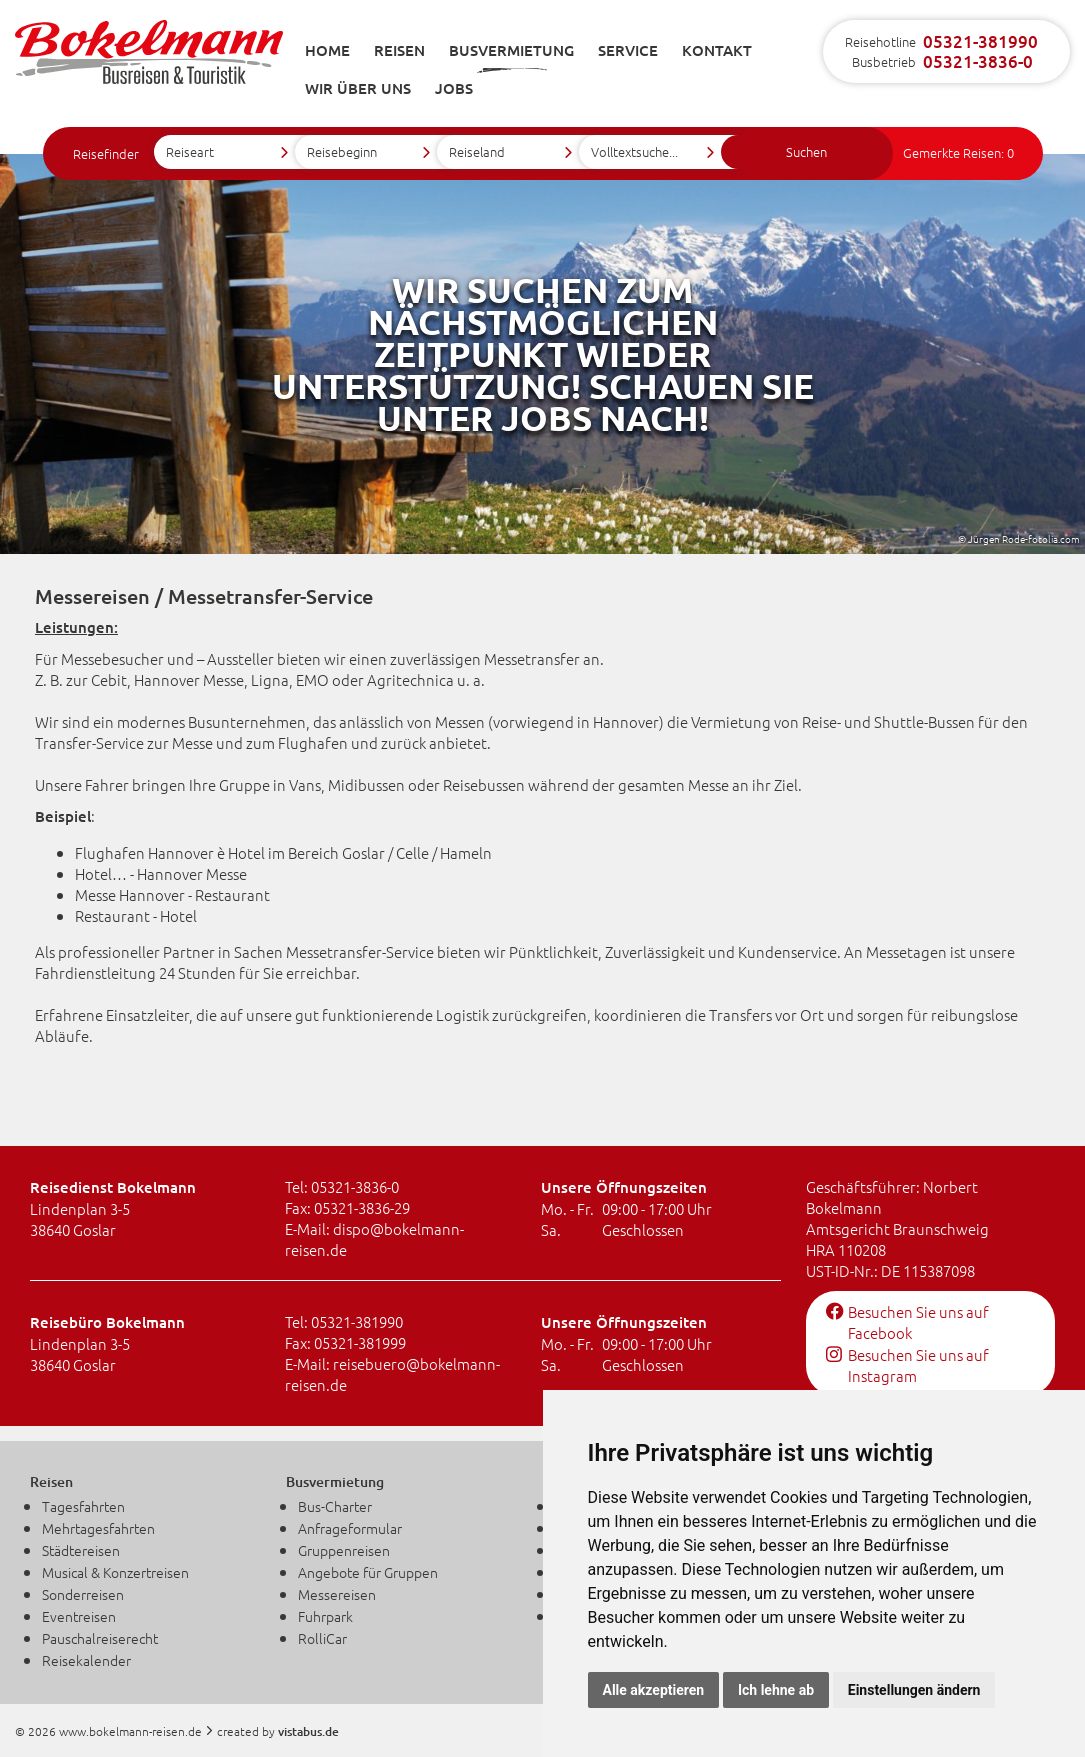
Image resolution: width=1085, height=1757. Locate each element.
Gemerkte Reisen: (958, 152)
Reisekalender (86, 1660)
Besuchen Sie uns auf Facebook (907, 1322)
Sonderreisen (83, 1594)
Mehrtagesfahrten (98, 1528)
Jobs (454, 88)
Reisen (399, 50)
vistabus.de (308, 1731)
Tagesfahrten (83, 1506)
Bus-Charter (335, 1506)
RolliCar (322, 1638)
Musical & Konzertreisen (115, 1572)
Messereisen (337, 1594)
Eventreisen (79, 1616)
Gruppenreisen (344, 1550)
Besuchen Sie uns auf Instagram (907, 1365)
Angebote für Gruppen (368, 1572)
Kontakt (717, 50)
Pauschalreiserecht (100, 1638)
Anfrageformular (350, 1528)
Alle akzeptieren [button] (654, 1690)
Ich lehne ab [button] (776, 1690)
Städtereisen (81, 1550)
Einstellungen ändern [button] (914, 1690)
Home (327, 50)
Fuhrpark (325, 1616)
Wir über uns (358, 88)
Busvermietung (511, 50)
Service (628, 50)
